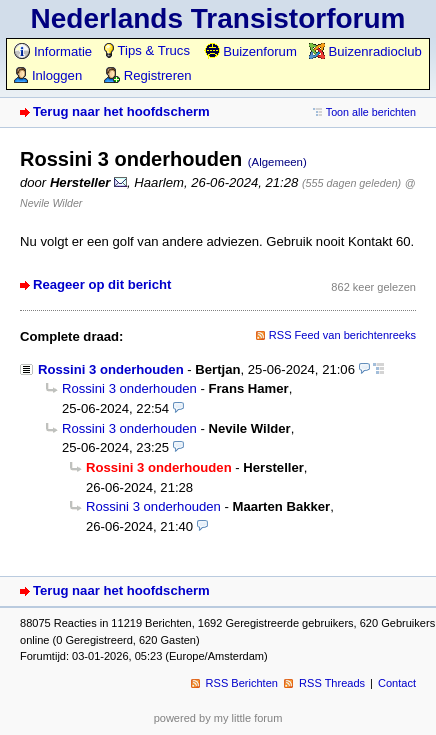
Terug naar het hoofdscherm (121, 111)
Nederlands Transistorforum (218, 18)
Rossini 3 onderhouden (111, 369)
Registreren (147, 75)
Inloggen (48, 75)
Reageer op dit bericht (102, 284)
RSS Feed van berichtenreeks (342, 335)
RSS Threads (332, 683)
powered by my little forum (218, 718)
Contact (397, 683)
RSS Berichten (242, 683)
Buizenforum (250, 51)
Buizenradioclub (365, 51)
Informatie (53, 51)
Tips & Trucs (147, 50)
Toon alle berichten (371, 112)
